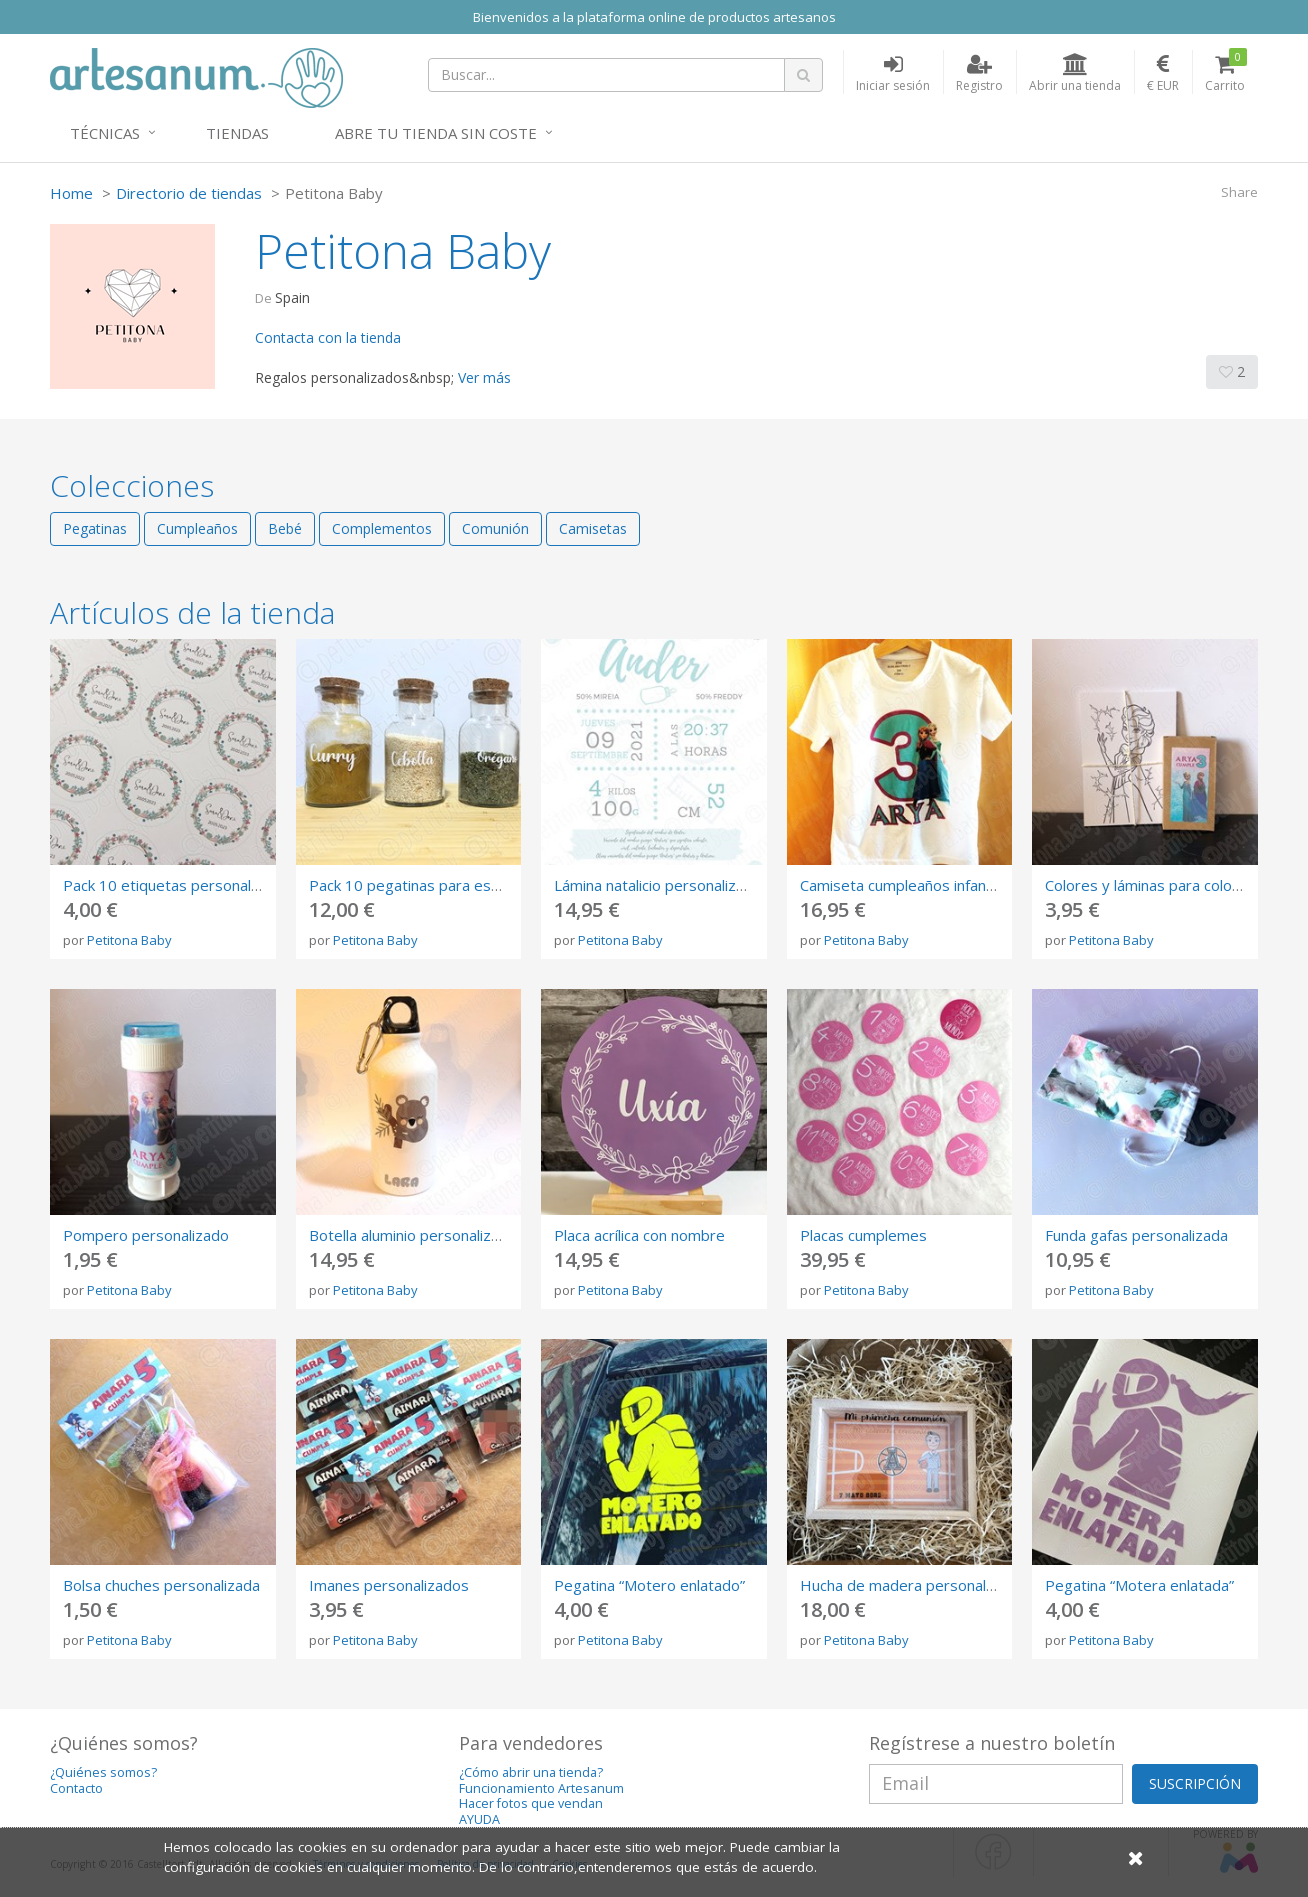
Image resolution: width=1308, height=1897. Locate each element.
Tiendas (237, 133)
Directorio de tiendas (189, 193)
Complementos (382, 528)
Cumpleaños (197, 528)
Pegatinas (95, 528)
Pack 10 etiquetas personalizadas (179, 885)
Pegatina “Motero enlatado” (649, 1585)
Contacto (76, 1788)
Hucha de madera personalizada (911, 1585)
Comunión (495, 528)
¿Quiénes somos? (103, 1772)
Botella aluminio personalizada (412, 1235)
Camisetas (593, 528)
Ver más (484, 377)
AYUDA (479, 1819)
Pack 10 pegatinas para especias (422, 885)
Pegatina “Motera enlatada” (1139, 1585)
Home (71, 193)
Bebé (285, 528)
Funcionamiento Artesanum (541, 1788)
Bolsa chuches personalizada (161, 1585)
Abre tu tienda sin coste (436, 133)
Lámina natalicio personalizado (658, 885)
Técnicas (105, 133)
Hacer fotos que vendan (531, 1803)
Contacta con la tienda (328, 337)
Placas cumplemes (863, 1235)
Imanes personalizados (389, 1585)
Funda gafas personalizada (1136, 1235)
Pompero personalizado (146, 1235)
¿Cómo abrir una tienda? (531, 1772)
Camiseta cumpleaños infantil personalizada (949, 885)
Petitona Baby (129, 940)
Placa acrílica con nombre (639, 1235)
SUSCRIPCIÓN (1195, 1783)
